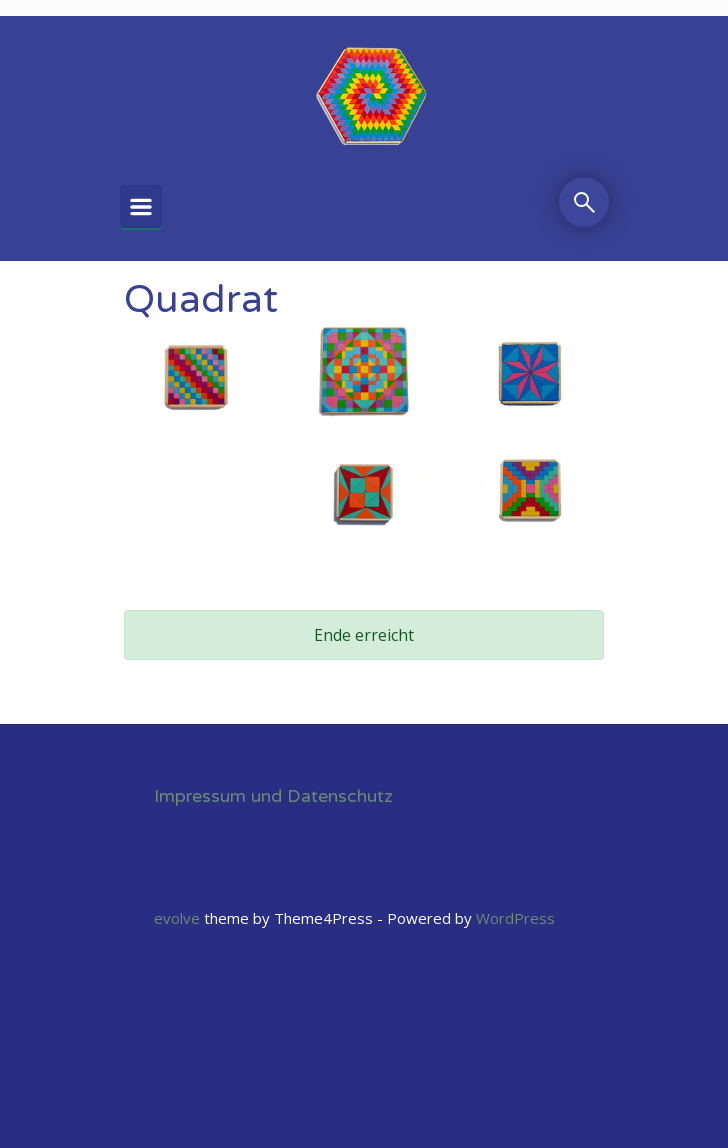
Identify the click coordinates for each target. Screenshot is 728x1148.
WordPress (515, 918)
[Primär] (141, 206)
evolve (177, 918)
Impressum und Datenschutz (273, 796)
